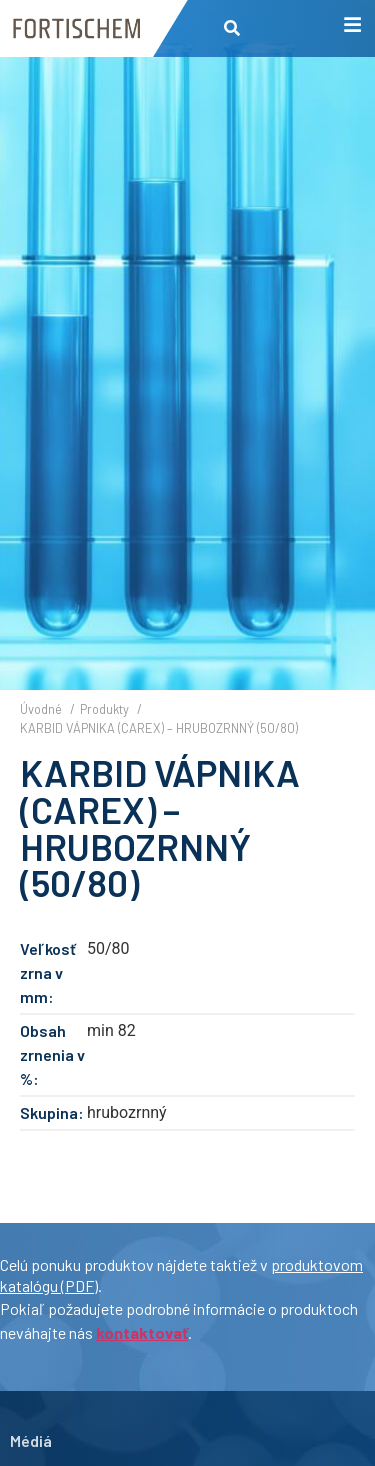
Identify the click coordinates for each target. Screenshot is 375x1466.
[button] (232, 28)
